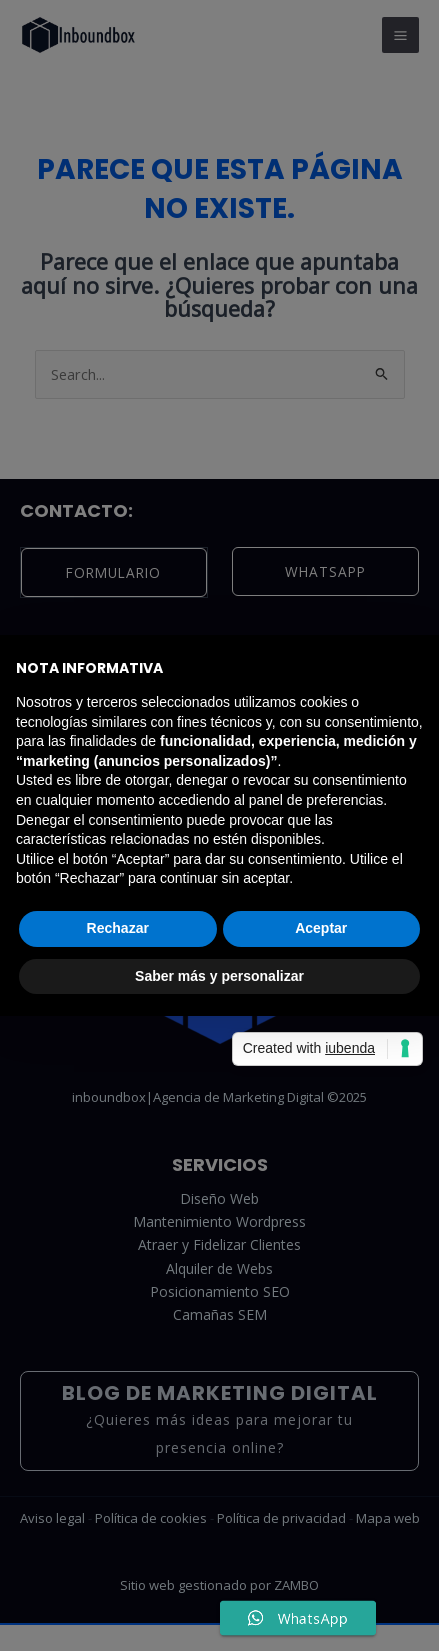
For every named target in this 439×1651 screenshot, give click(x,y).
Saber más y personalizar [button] (219, 976)
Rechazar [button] (118, 928)
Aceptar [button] (321, 928)
